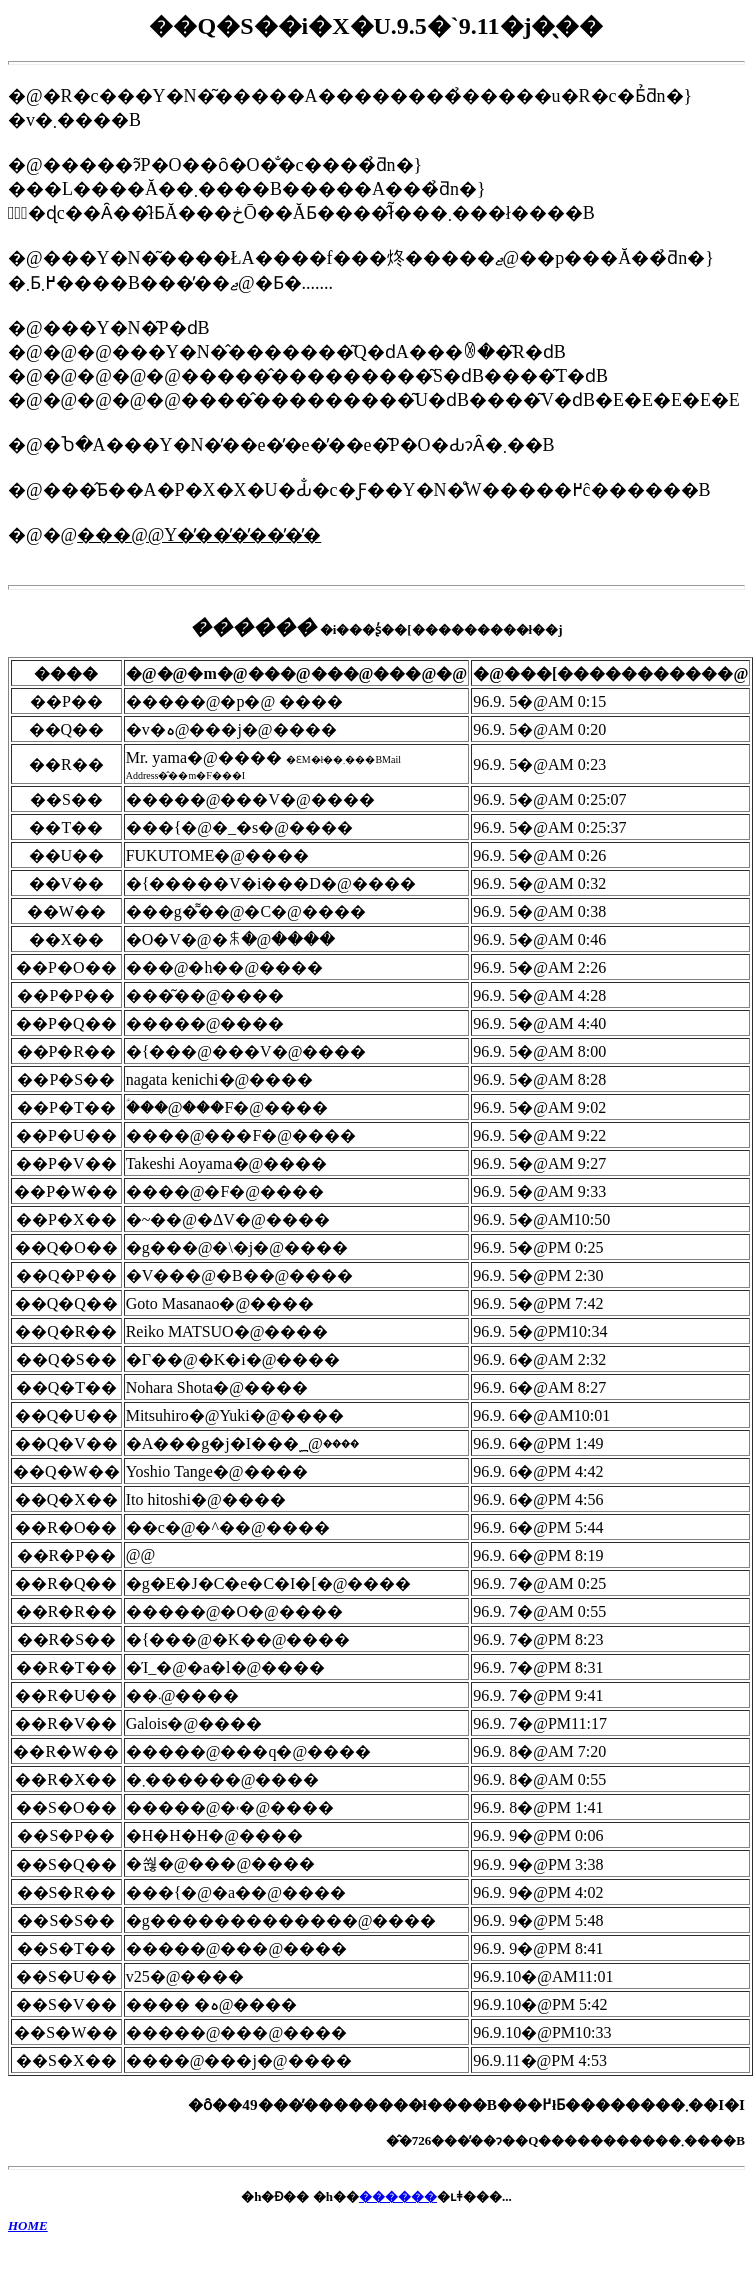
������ (398, 2196)
